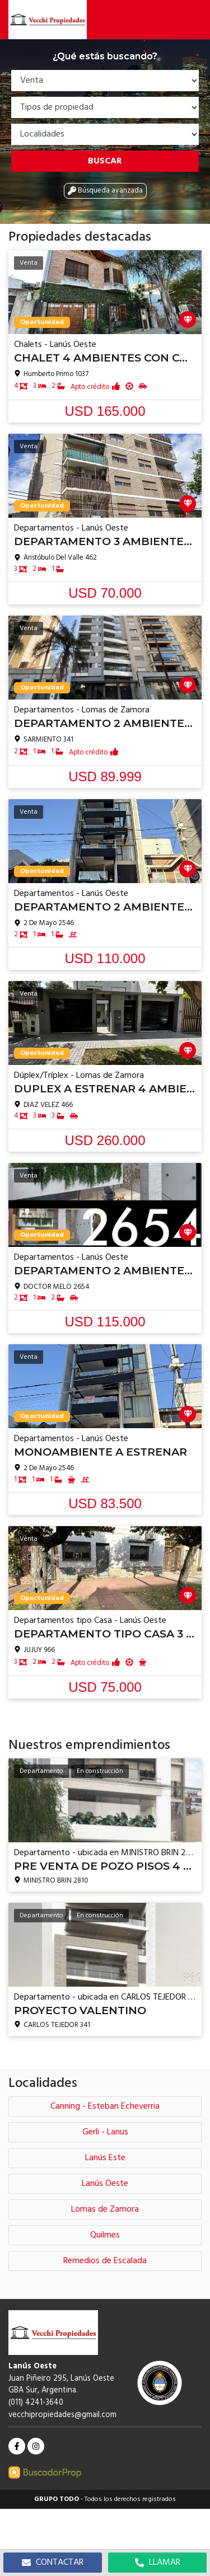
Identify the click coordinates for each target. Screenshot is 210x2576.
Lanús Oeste (105, 2183)
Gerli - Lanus (105, 2132)
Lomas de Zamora (105, 2209)
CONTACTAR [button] (52, 2562)
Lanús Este (105, 2158)
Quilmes (105, 2235)
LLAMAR (157, 2562)
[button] (196, 19)
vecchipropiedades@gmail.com (62, 2415)
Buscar (105, 161)
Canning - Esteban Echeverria (105, 2106)
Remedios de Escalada (105, 2261)
